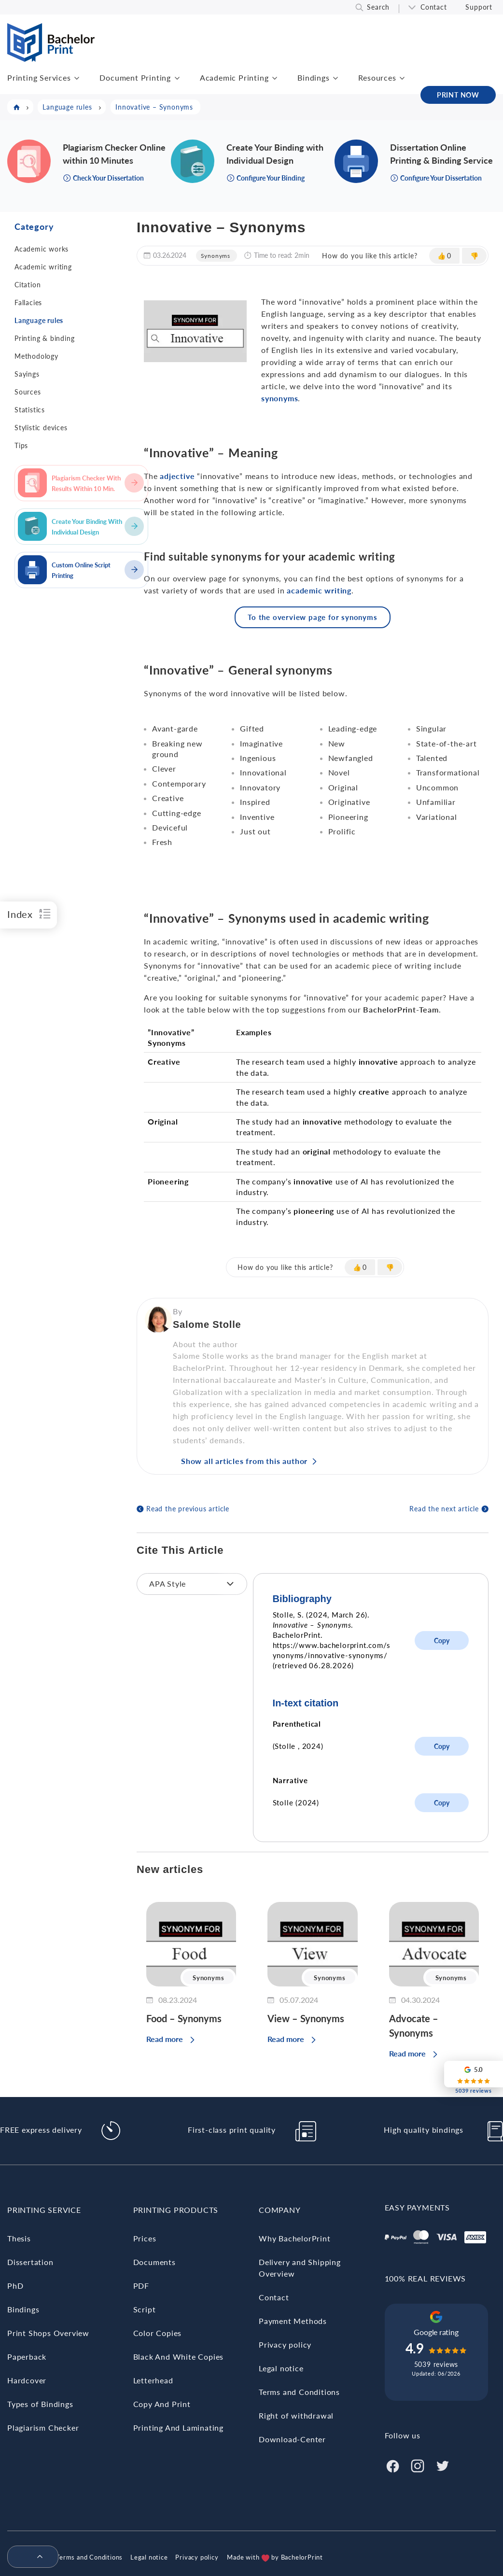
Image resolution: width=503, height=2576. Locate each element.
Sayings (27, 374)
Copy (441, 1640)
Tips (21, 445)
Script (144, 2309)
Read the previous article (187, 1509)
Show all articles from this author (244, 1460)
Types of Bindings (40, 2403)
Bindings (313, 77)
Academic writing (43, 267)
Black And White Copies (178, 2356)
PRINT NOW (458, 95)
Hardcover (26, 2380)
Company (280, 2209)
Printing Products (176, 2209)
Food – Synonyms (184, 2018)
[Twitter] (442, 2464)
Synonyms (215, 255)
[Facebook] (392, 2464)
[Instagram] (417, 2464)
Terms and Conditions (299, 2391)
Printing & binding (44, 338)
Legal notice (281, 2368)
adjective (177, 475)
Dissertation (30, 2261)
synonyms (279, 398)
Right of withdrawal (296, 2415)
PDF (141, 2285)
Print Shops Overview (48, 2332)
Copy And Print (162, 2403)
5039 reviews (436, 2364)
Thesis (19, 2238)
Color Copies (157, 2332)
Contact (433, 7)
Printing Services (39, 77)
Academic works (41, 249)
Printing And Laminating (178, 2427)
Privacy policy (285, 2344)
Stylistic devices (41, 427)
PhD (15, 2285)
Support (478, 7)
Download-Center (292, 2439)
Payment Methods (293, 2320)
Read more (164, 2038)
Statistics (29, 410)
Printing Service (44, 2209)
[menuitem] (29, 2557)
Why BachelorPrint (295, 2238)
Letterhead (153, 2380)
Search (378, 7)
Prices (144, 2238)
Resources (377, 77)
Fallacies (28, 302)
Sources (27, 392)
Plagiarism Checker (43, 2427)
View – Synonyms (305, 2018)
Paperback (26, 2356)
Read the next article (444, 1509)
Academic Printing (234, 77)
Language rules (38, 320)
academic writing (319, 590)
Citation (27, 285)
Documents (154, 2261)
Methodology (36, 356)
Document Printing (135, 77)
